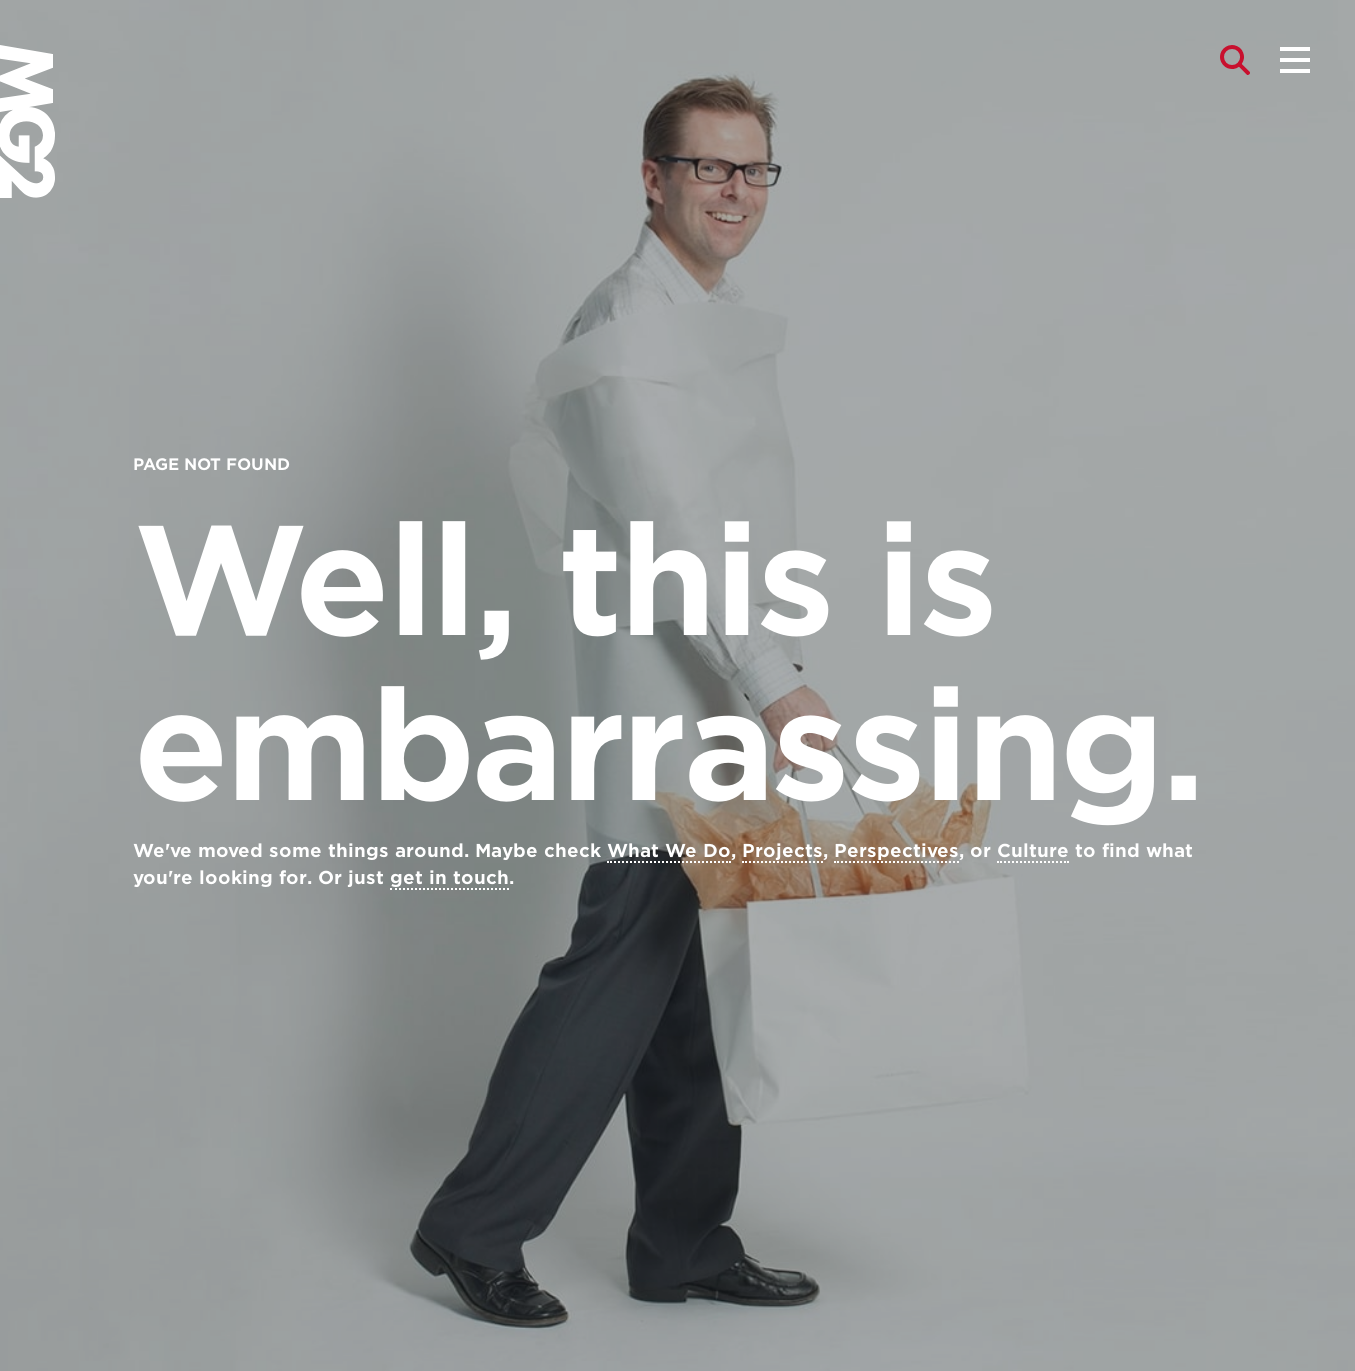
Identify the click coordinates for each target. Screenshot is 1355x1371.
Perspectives (896, 850)
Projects (782, 850)
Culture (1033, 850)
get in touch (449, 877)
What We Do (669, 850)
